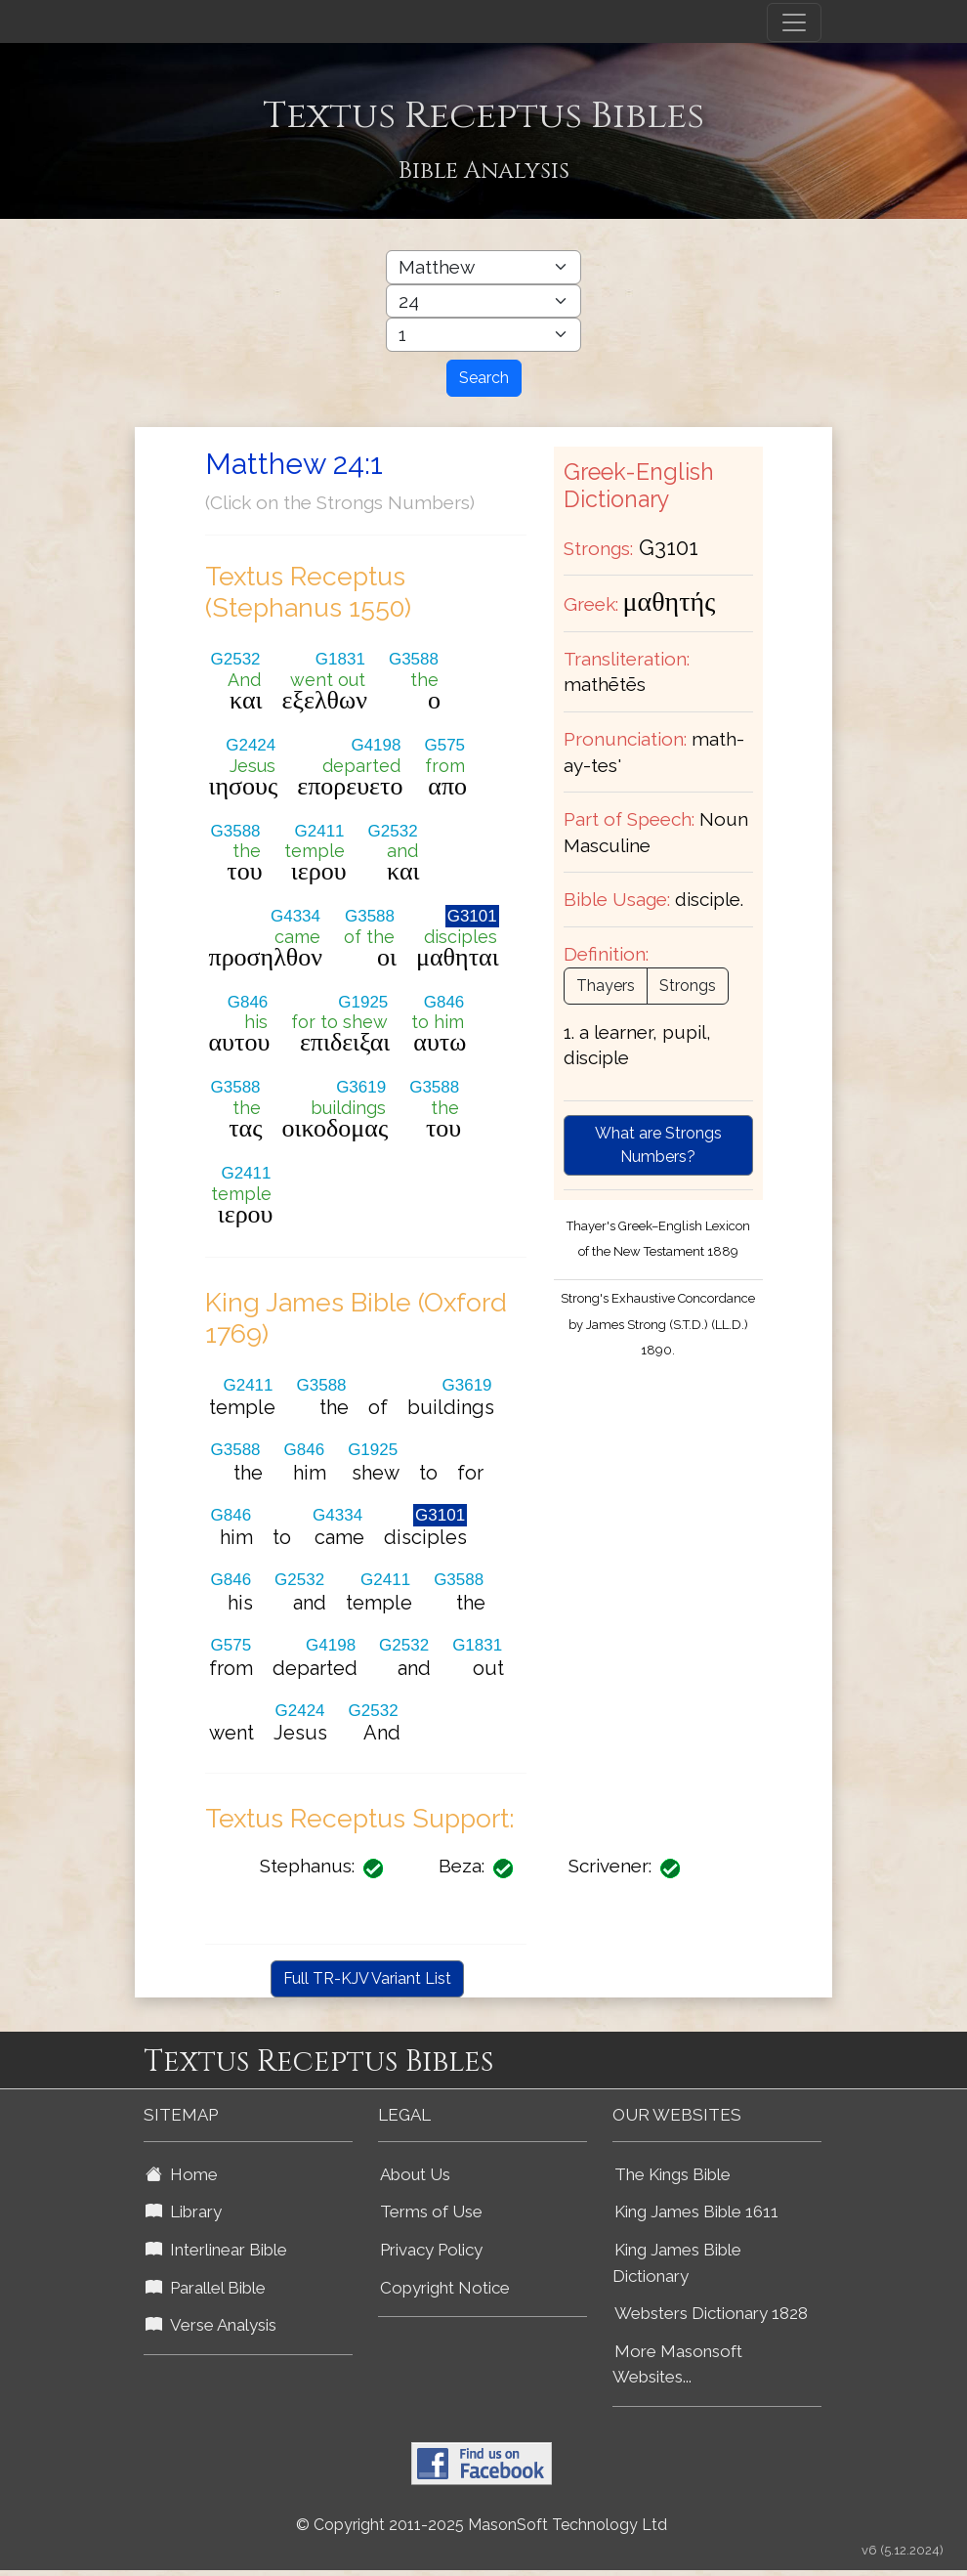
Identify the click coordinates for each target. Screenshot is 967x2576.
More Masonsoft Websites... (677, 2364)
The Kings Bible (672, 2174)
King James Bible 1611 (696, 2211)
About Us (415, 2174)
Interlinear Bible (216, 2249)
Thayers (605, 985)
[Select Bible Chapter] (483, 301)
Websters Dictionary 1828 (711, 2313)
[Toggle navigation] (794, 22)
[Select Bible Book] (483, 267)
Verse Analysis (211, 2325)
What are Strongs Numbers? (658, 1145)
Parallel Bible (206, 2287)
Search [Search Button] (484, 377)
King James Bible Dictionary (676, 2263)
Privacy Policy (431, 2249)
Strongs (687, 985)
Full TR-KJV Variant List (367, 1978)
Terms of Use (431, 2211)
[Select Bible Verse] (483, 335)
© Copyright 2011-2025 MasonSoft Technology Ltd (481, 2524)
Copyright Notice (445, 2287)
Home (182, 2174)
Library (184, 2211)
